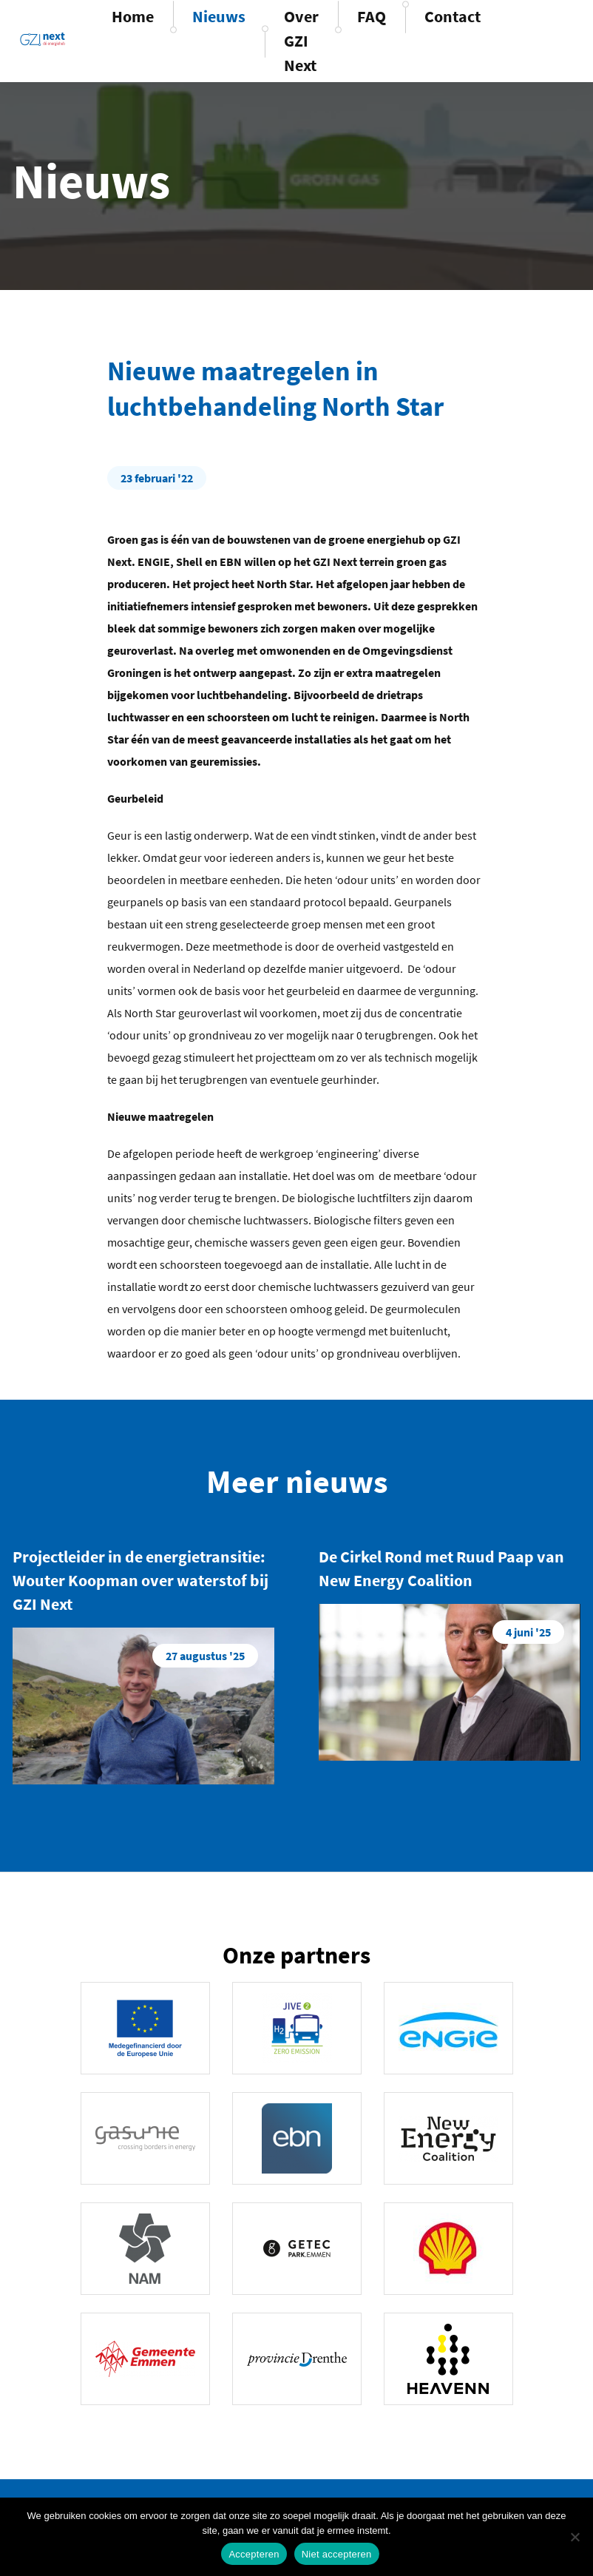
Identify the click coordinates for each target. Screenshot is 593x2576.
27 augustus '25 (205, 1655)
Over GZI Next (301, 40)
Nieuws (218, 16)
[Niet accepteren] (574, 2536)
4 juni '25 (528, 1632)
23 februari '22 (157, 478)
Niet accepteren (337, 2554)
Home (133, 16)
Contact (452, 16)
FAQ (371, 16)
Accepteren (253, 2554)
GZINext (42, 39)
